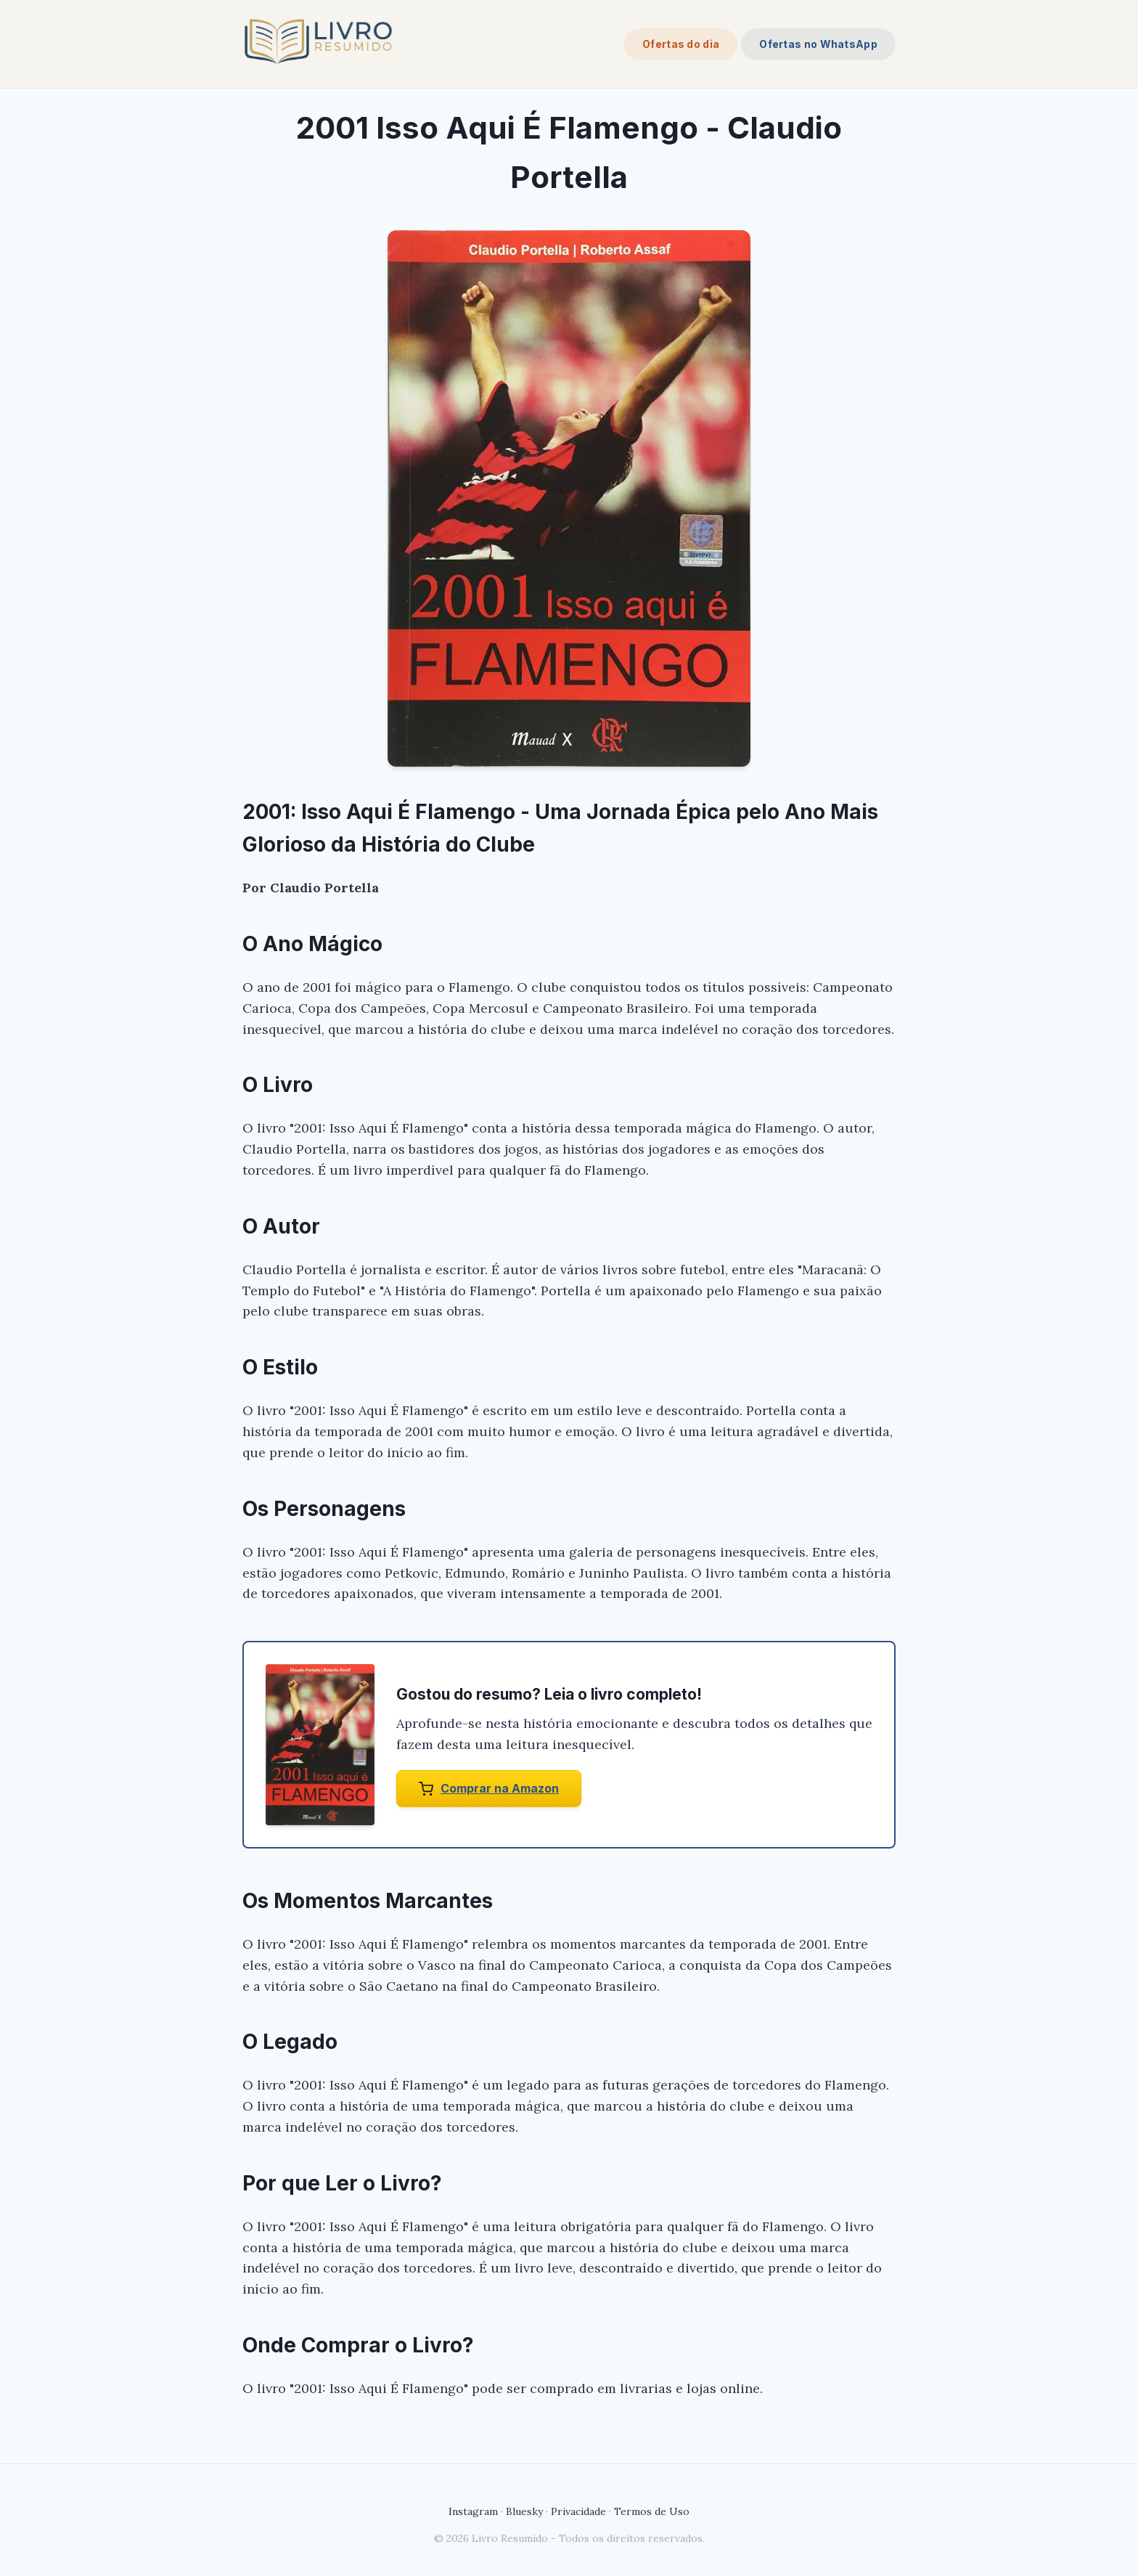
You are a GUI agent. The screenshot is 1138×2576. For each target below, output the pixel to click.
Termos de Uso (651, 2511)
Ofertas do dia (680, 44)
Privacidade (578, 2511)
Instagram (473, 2511)
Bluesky (524, 2511)
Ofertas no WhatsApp (818, 44)
